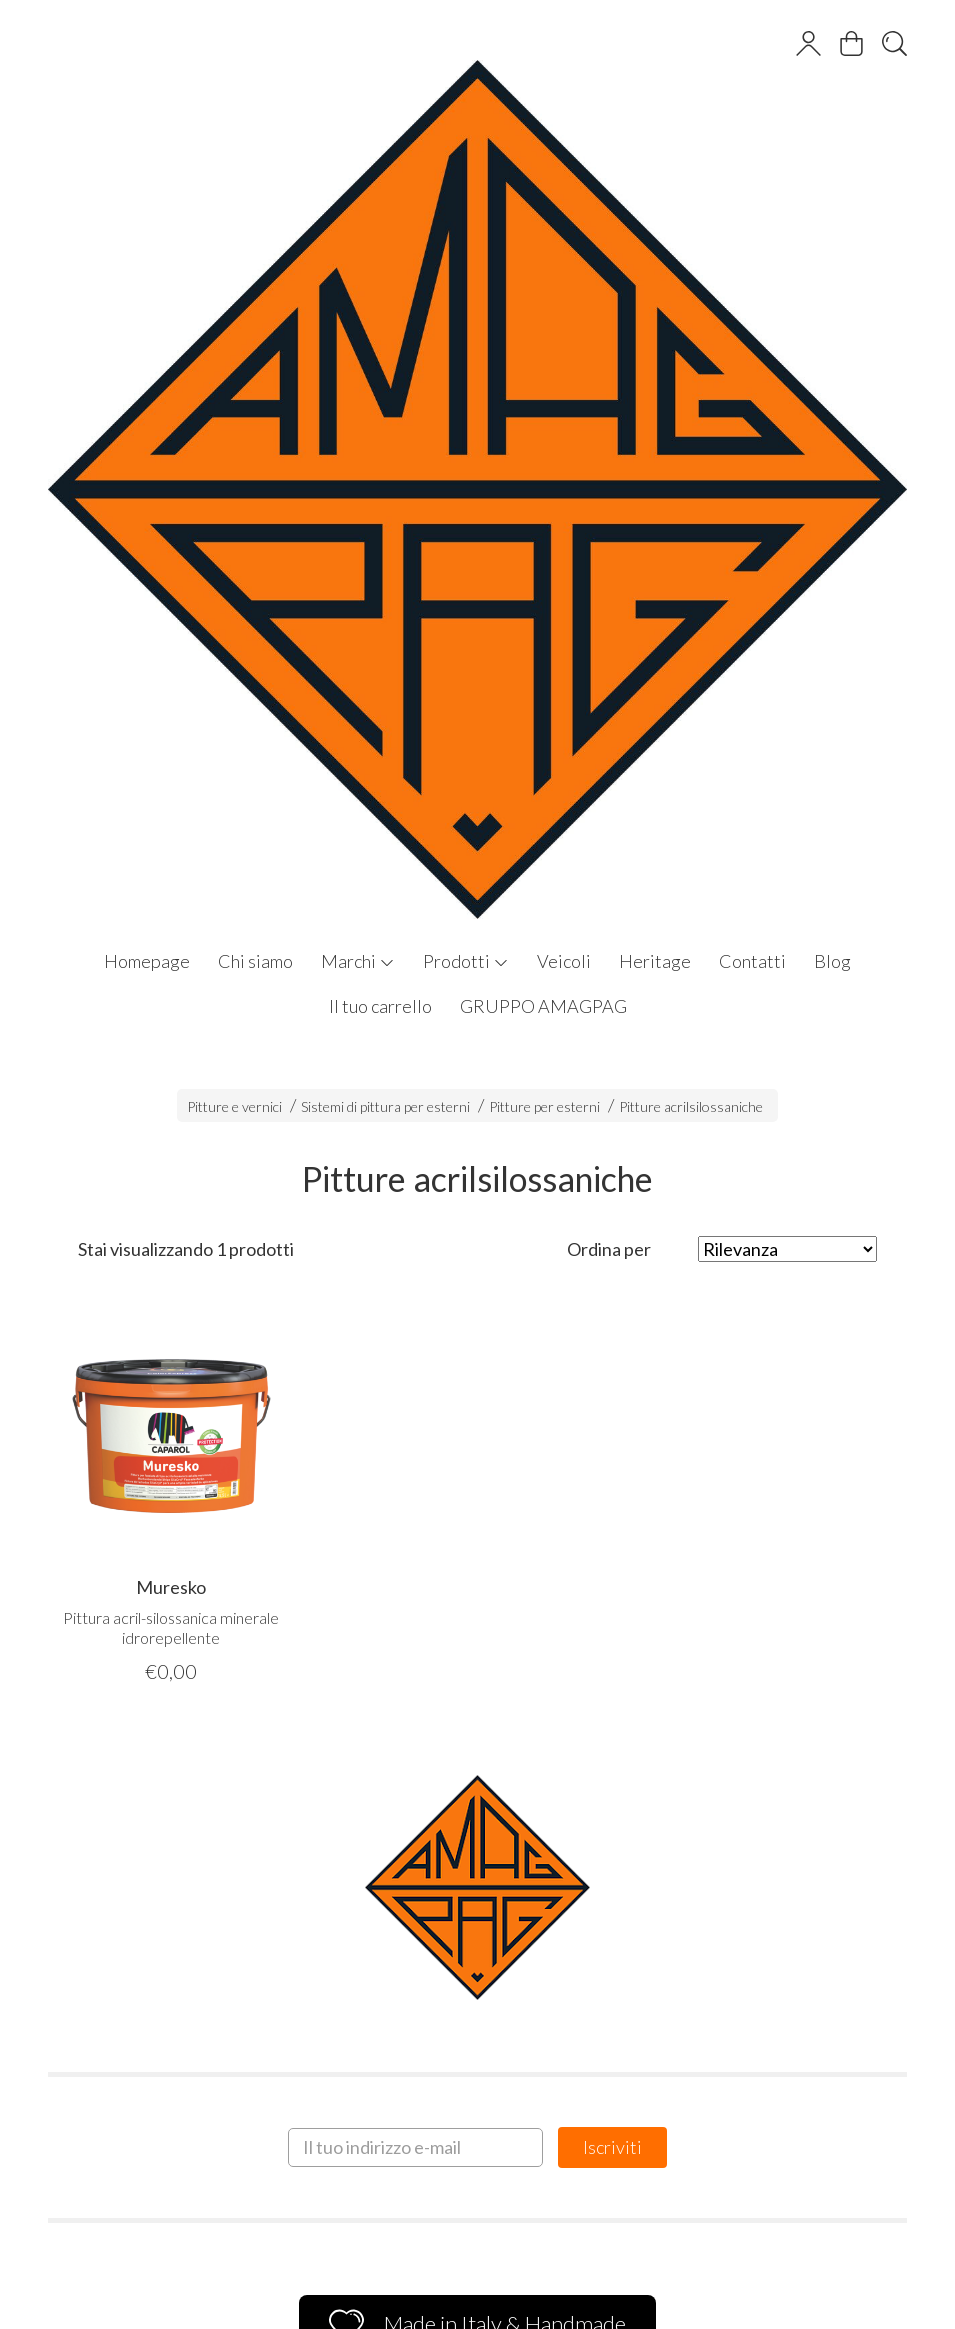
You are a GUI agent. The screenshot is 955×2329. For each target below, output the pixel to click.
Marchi (358, 961)
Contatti (752, 961)
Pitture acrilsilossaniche (691, 1106)
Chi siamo (255, 961)
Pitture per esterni (544, 1106)
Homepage (147, 961)
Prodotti (466, 961)
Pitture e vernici (234, 1106)
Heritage (655, 961)
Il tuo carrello (380, 1006)
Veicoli (564, 961)
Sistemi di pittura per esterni (385, 1106)
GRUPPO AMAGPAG (543, 1006)
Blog (832, 961)
